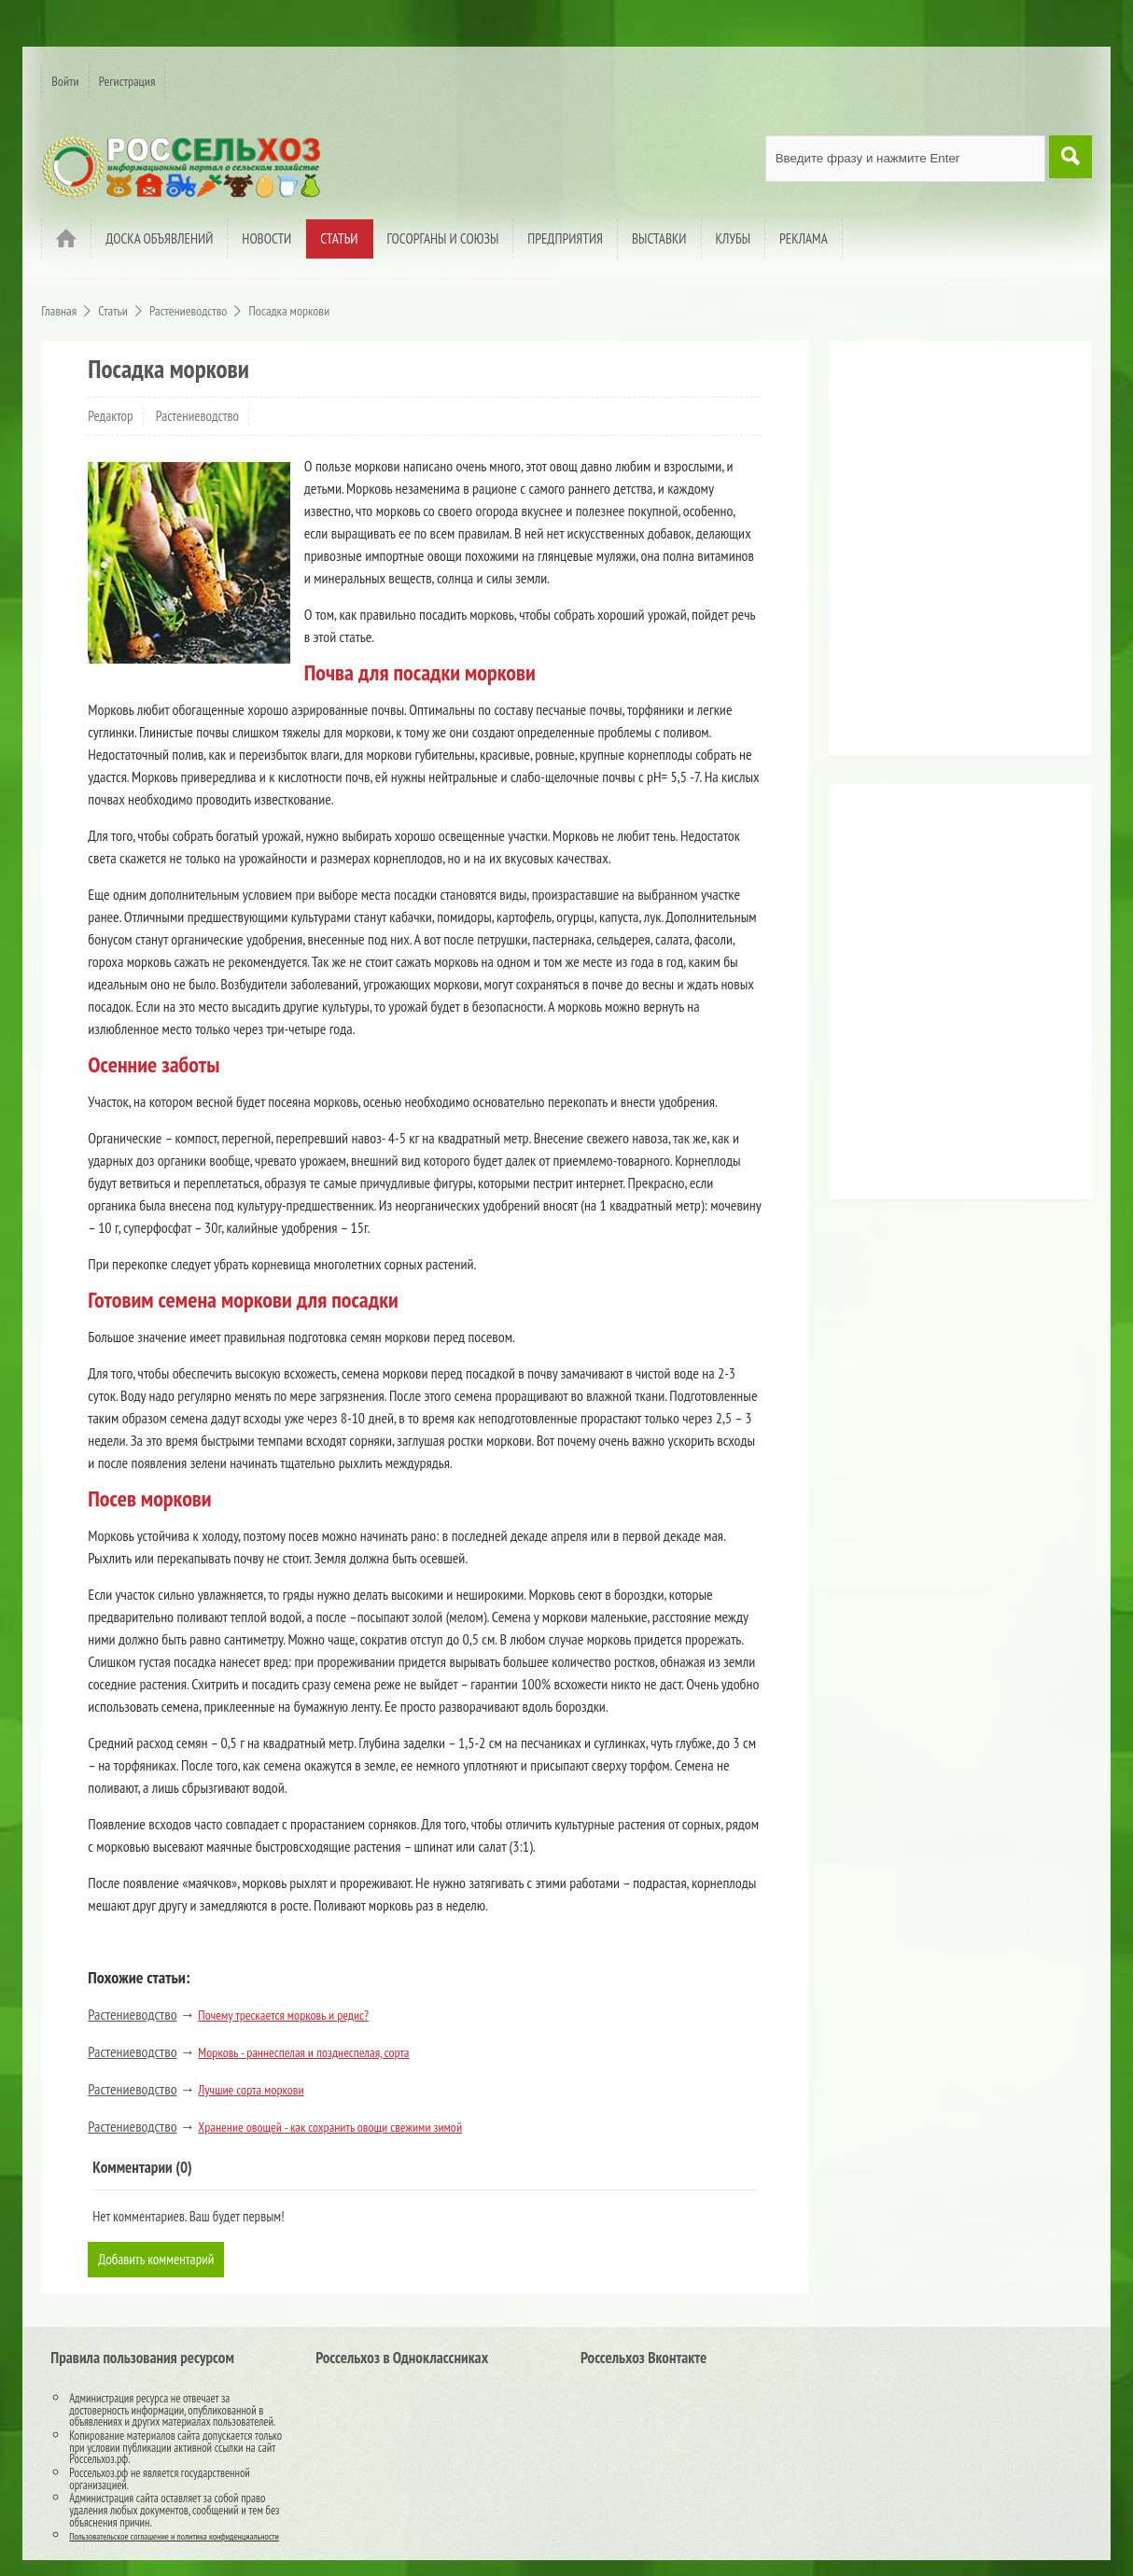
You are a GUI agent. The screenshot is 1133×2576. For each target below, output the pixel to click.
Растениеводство (197, 416)
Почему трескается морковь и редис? (283, 2015)
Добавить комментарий (159, 2259)
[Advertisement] (955, 555)
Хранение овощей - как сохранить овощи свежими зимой (330, 2127)
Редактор (110, 416)
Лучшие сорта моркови (250, 2089)
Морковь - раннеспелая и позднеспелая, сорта (303, 2052)
